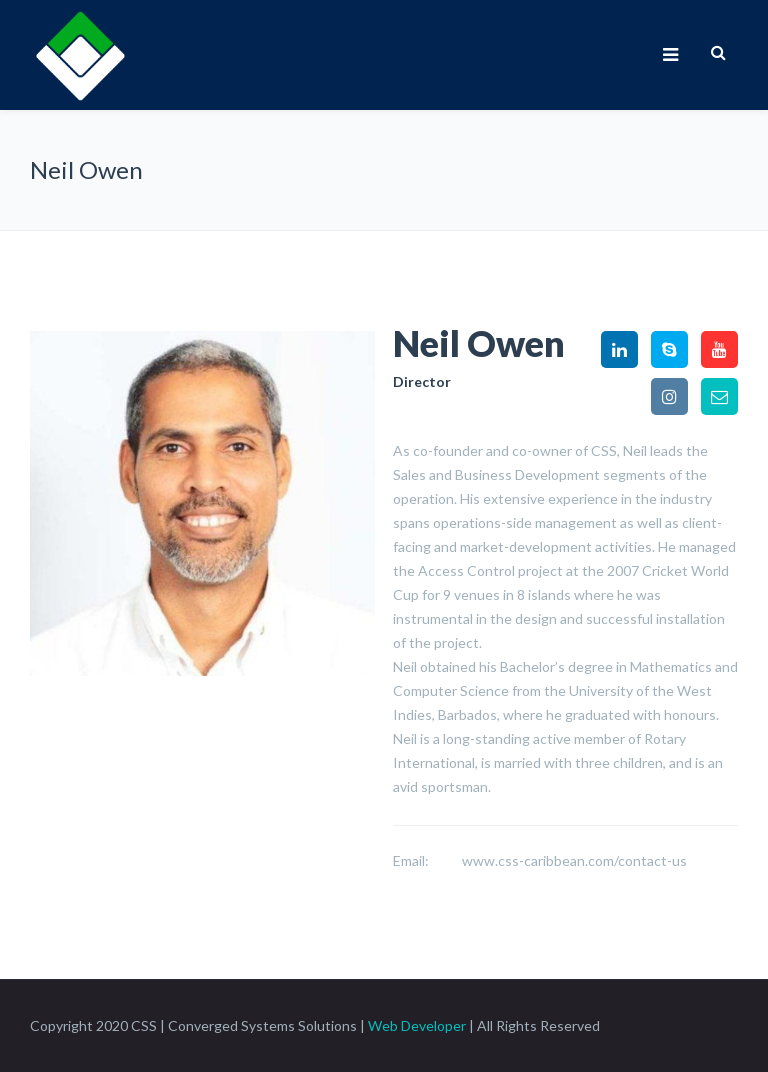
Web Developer (417, 1025)
